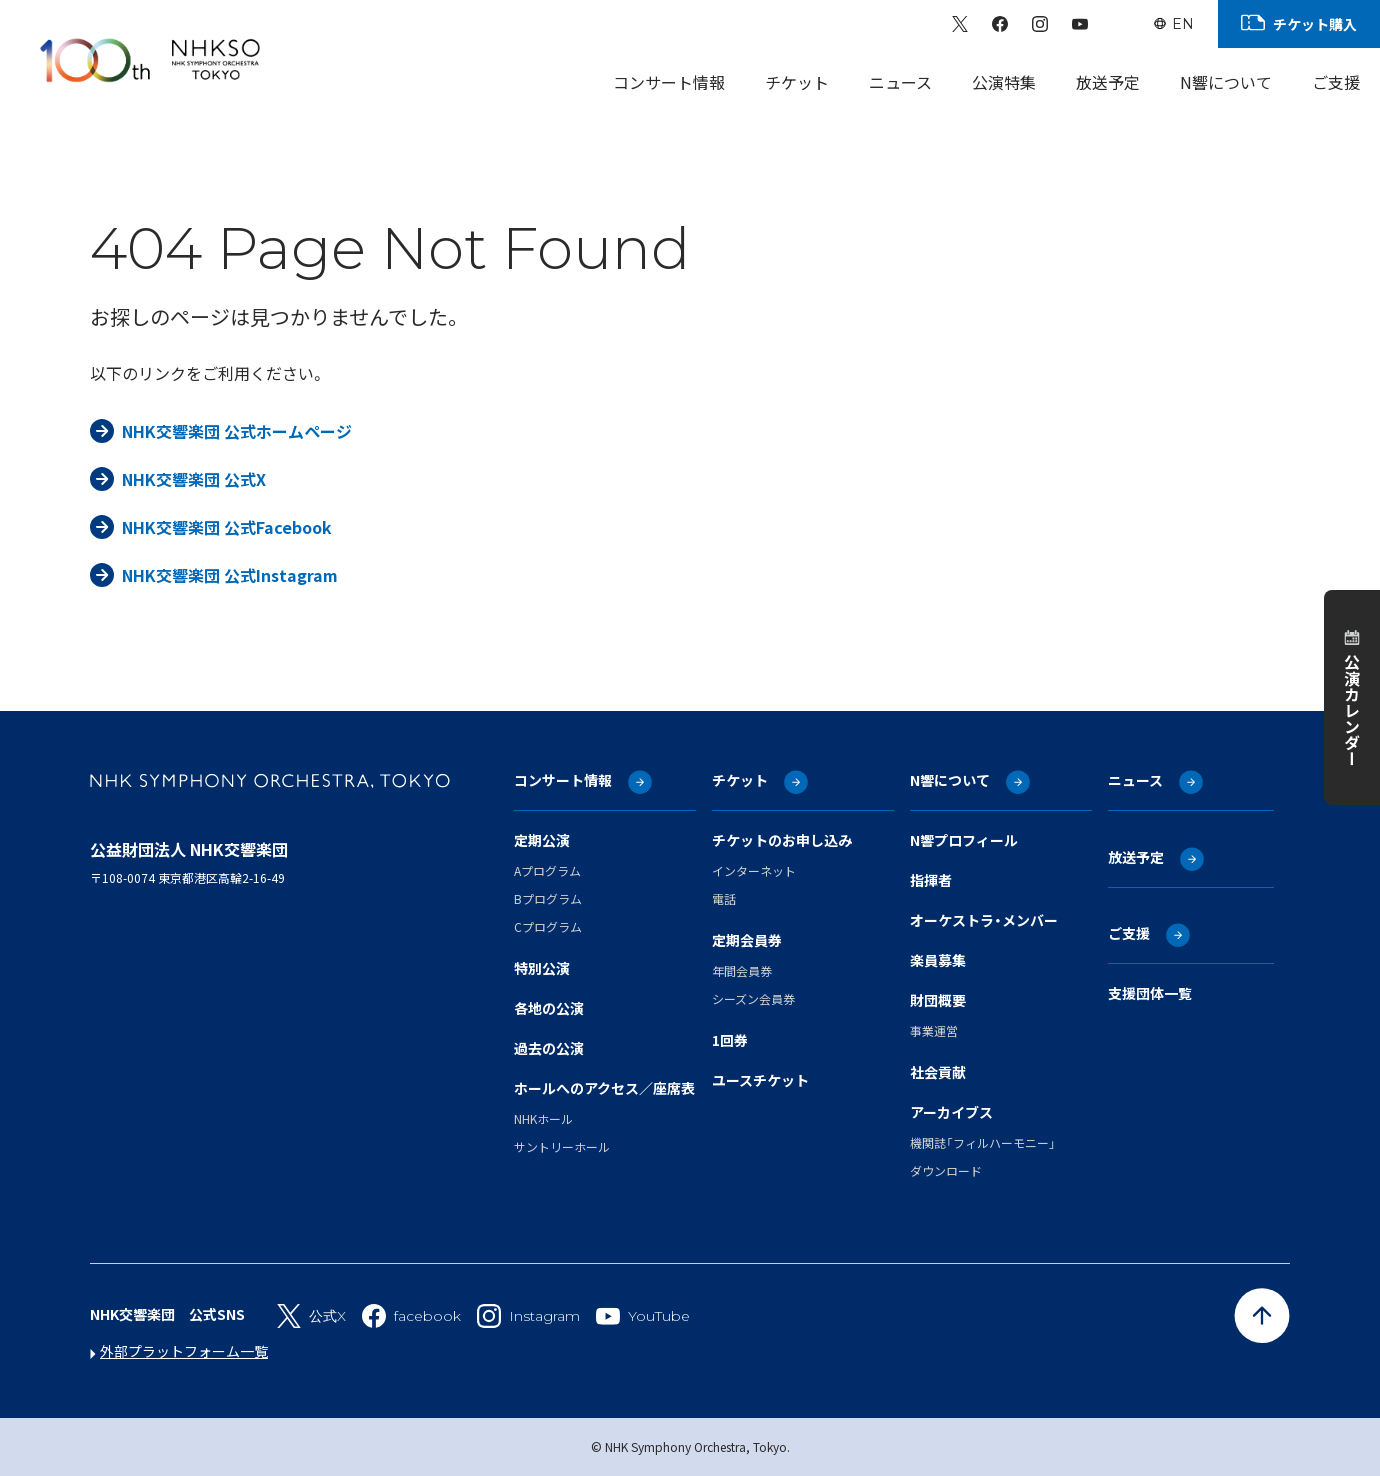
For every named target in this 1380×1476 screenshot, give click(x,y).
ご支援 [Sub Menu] (1336, 82)
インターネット (754, 870)
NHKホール (543, 1118)
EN (1183, 24)
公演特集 (1004, 82)
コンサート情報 (563, 780)
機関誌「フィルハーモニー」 (983, 1142)
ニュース (900, 82)
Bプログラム (548, 898)
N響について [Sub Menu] (1226, 82)
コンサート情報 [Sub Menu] (669, 82)
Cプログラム (548, 926)
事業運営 (934, 1030)
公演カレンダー (1352, 710)
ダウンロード (946, 1170)
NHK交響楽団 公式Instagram (230, 575)
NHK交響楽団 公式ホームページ (237, 431)
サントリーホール (562, 1146)
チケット (740, 780)
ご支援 (1129, 933)
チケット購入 (1315, 24)
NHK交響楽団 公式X (194, 479)
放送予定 (1108, 82)
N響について (950, 780)
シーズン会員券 (753, 998)
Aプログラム (547, 870)
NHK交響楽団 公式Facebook (227, 527)
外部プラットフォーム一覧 (184, 1351)
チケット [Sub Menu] (797, 82)
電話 (724, 898)
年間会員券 (742, 970)
